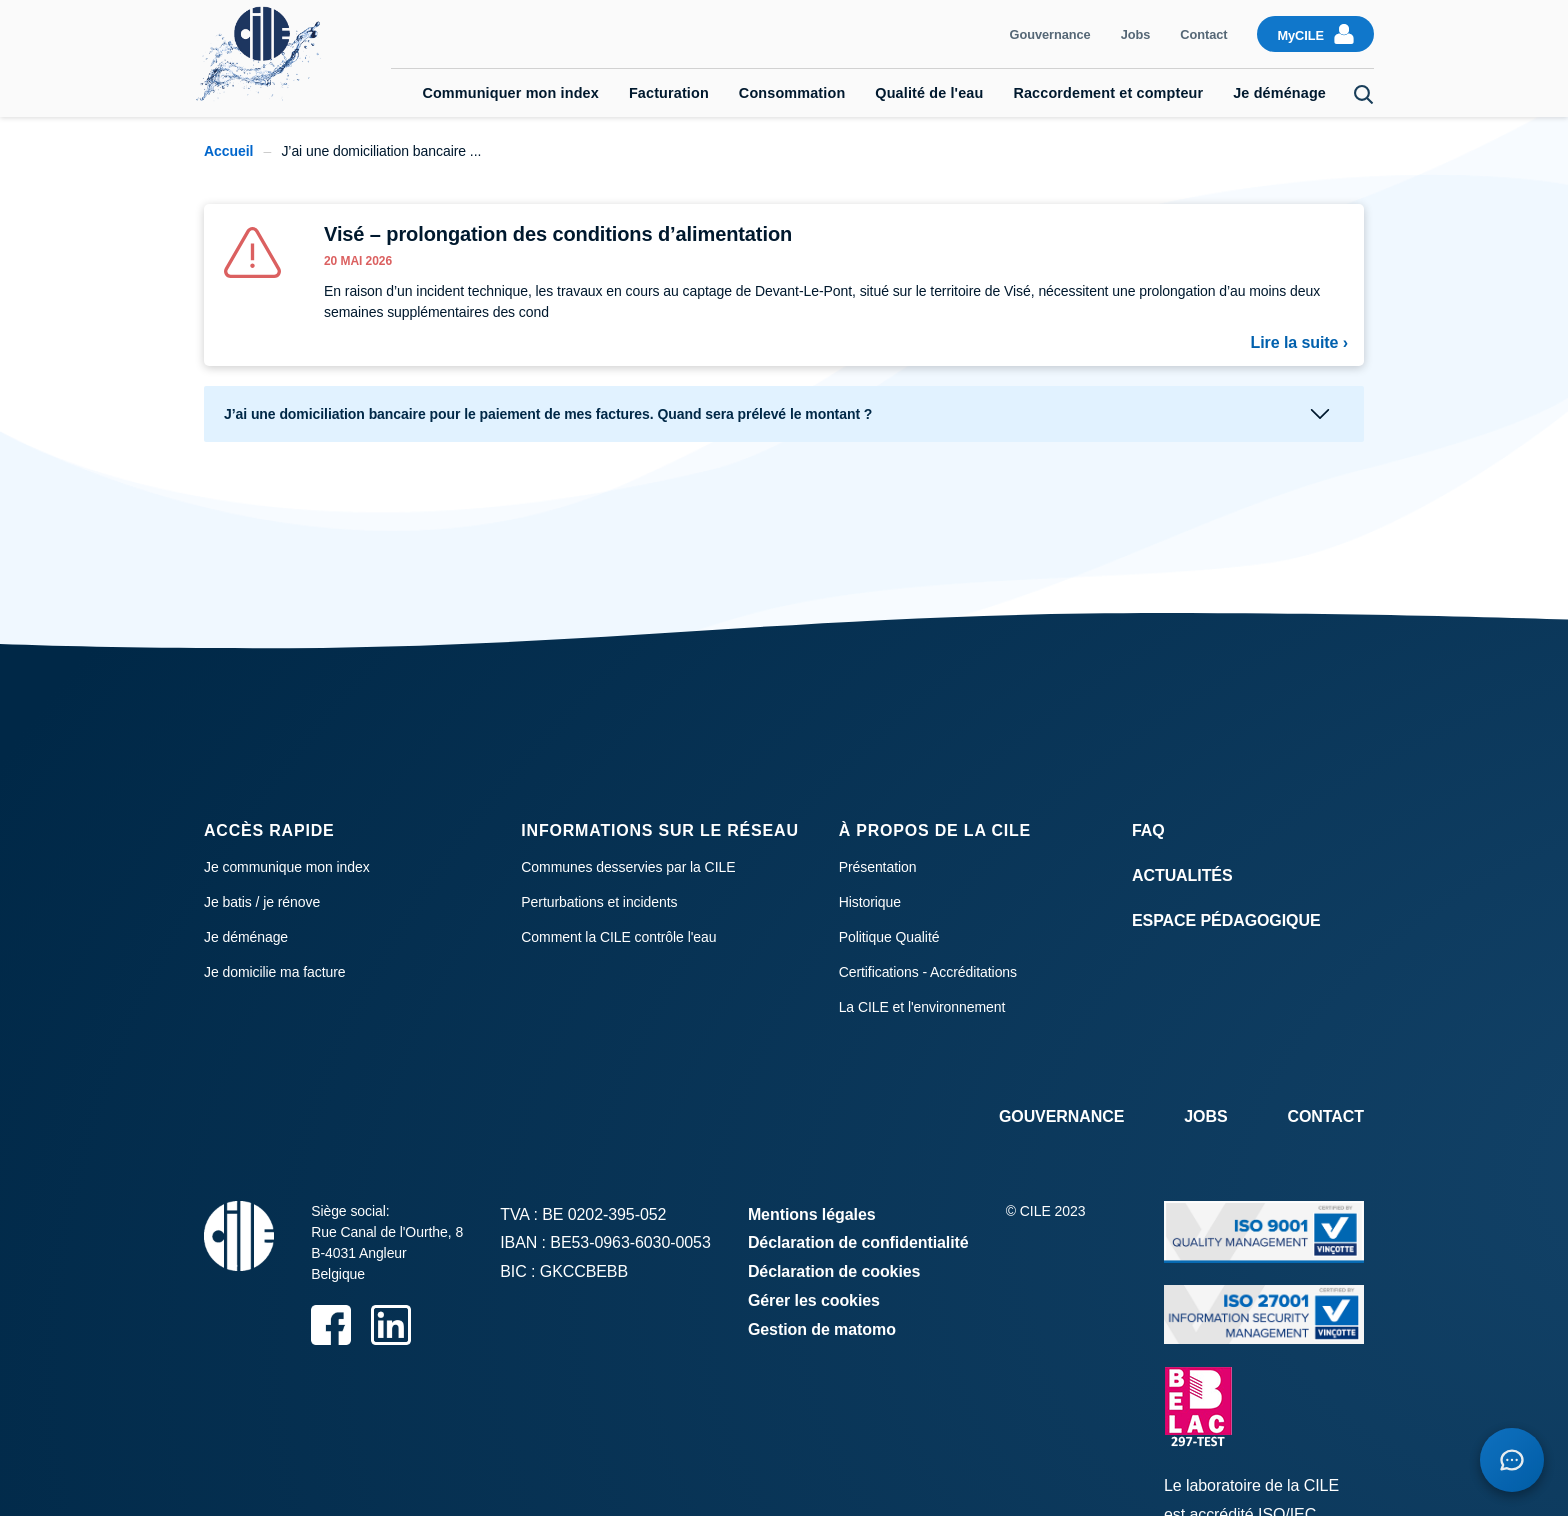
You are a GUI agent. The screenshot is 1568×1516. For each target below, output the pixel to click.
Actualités (1182, 875)
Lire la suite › (1300, 342)
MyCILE (1300, 35)
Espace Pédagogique (1226, 920)
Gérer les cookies (814, 1300)
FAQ (1148, 830)
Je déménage (1279, 93)
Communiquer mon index (510, 93)
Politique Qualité (889, 937)
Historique (870, 902)
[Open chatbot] (1512, 1460)
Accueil (228, 151)
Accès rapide (269, 830)
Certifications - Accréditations (928, 972)
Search (1364, 95)
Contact (1203, 34)
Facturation (669, 93)
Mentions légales (812, 1214)
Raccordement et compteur (1108, 93)
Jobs (1136, 34)
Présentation (878, 867)
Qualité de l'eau (929, 93)
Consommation (792, 93)
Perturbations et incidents (599, 902)
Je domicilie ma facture (275, 972)
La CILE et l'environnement (922, 1007)
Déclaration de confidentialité (858, 1242)
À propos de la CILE (935, 830)
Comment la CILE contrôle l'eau (618, 937)
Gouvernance (1050, 34)
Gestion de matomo (822, 1329)
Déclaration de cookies (834, 1271)
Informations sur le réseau (659, 830)
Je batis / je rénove (262, 902)
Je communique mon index (287, 867)
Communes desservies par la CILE (628, 867)
